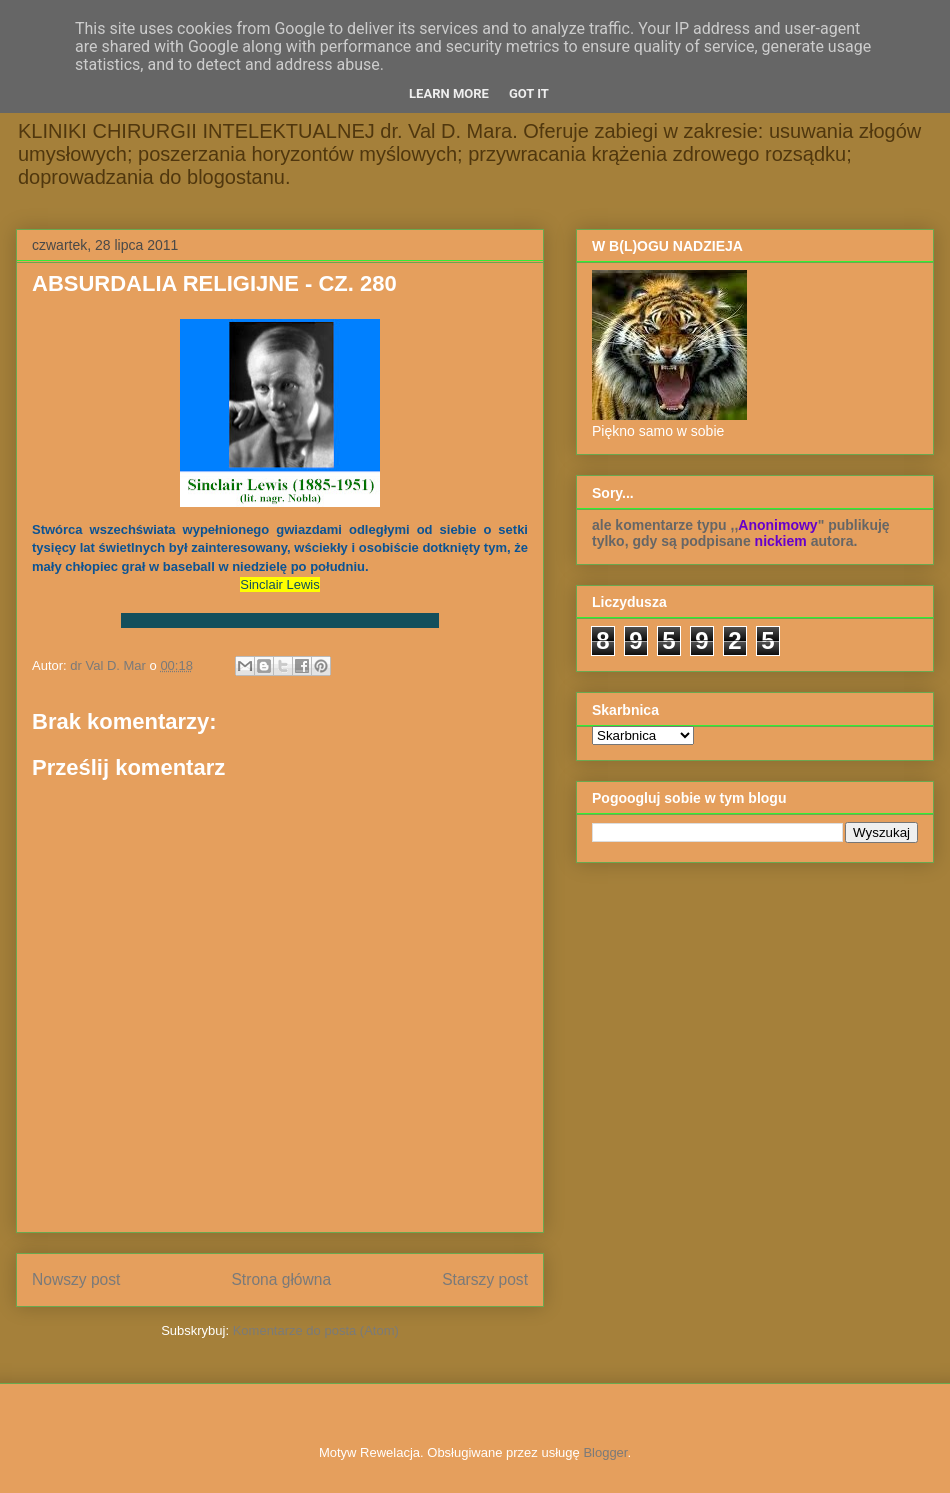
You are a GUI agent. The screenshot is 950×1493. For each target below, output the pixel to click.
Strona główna (281, 1279)
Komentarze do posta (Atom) (316, 1330)
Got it (529, 93)
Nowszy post (76, 1279)
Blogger (605, 1452)
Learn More (449, 93)
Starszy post (485, 1279)
